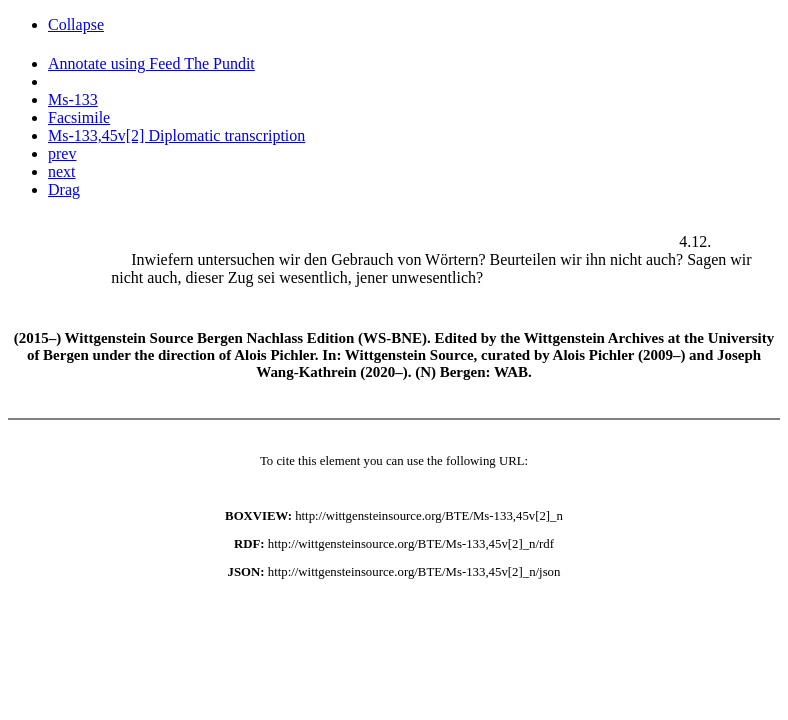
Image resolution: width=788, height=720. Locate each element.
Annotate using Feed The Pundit (151, 63)
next (62, 171)
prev (62, 153)
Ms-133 (73, 99)
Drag (64, 189)
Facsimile (79, 117)
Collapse (76, 24)
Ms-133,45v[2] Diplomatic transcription (176, 135)
